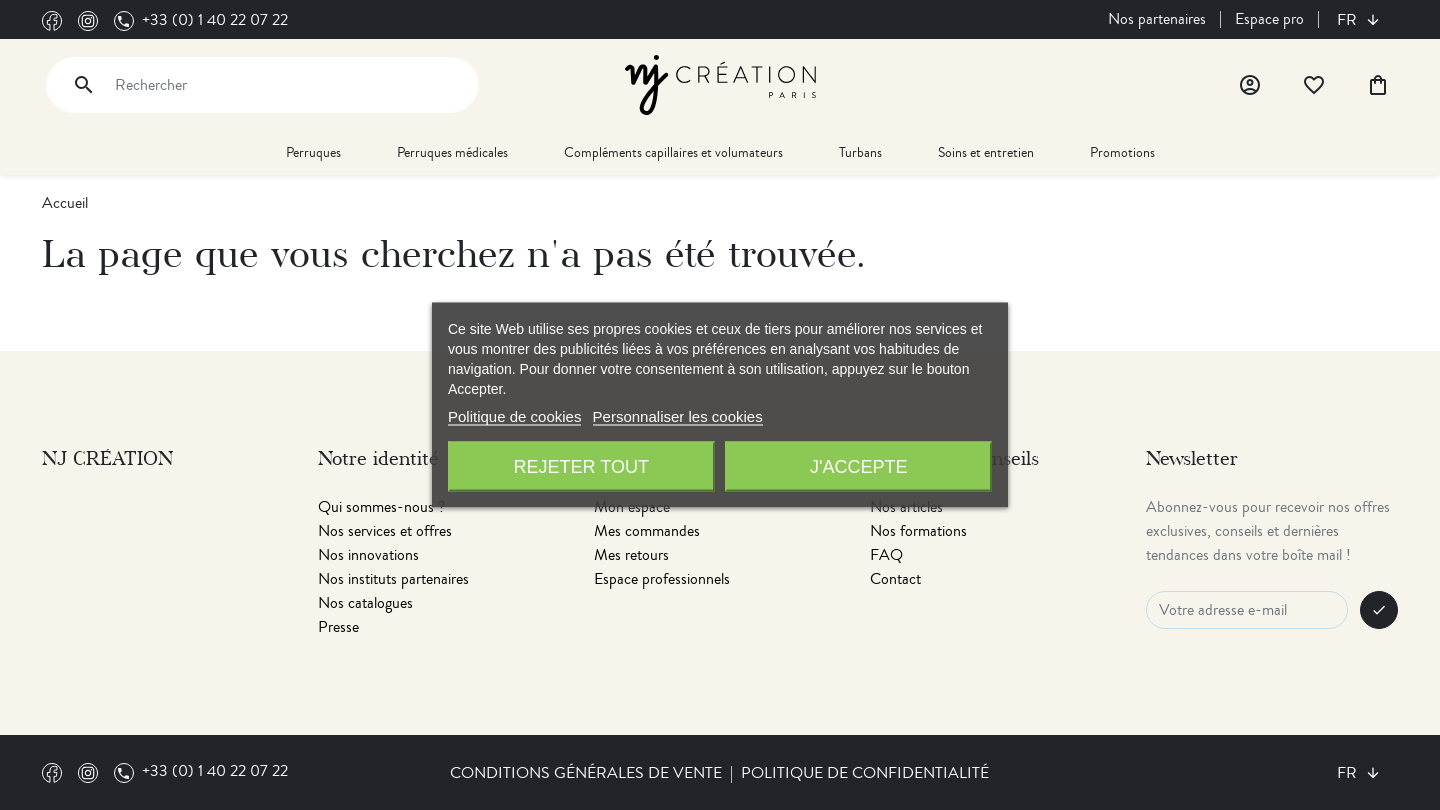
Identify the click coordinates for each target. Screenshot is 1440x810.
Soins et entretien (986, 152)
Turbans (860, 152)
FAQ (886, 555)
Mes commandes (647, 531)
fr (1349, 20)
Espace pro (1269, 19)
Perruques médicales (452, 152)
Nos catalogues (365, 603)
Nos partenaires (1157, 19)
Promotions (1122, 152)
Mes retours (631, 555)
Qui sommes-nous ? (381, 507)
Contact (895, 579)
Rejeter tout (581, 467)
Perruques (313, 152)
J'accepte (858, 467)
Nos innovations (368, 555)
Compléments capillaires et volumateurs (673, 152)
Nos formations (918, 531)
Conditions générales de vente (586, 773)
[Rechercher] (262, 85)
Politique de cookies (514, 416)
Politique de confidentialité (865, 773)
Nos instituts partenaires (393, 579)
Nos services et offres (385, 531)
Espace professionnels (662, 579)
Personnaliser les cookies (678, 416)
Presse (338, 627)
